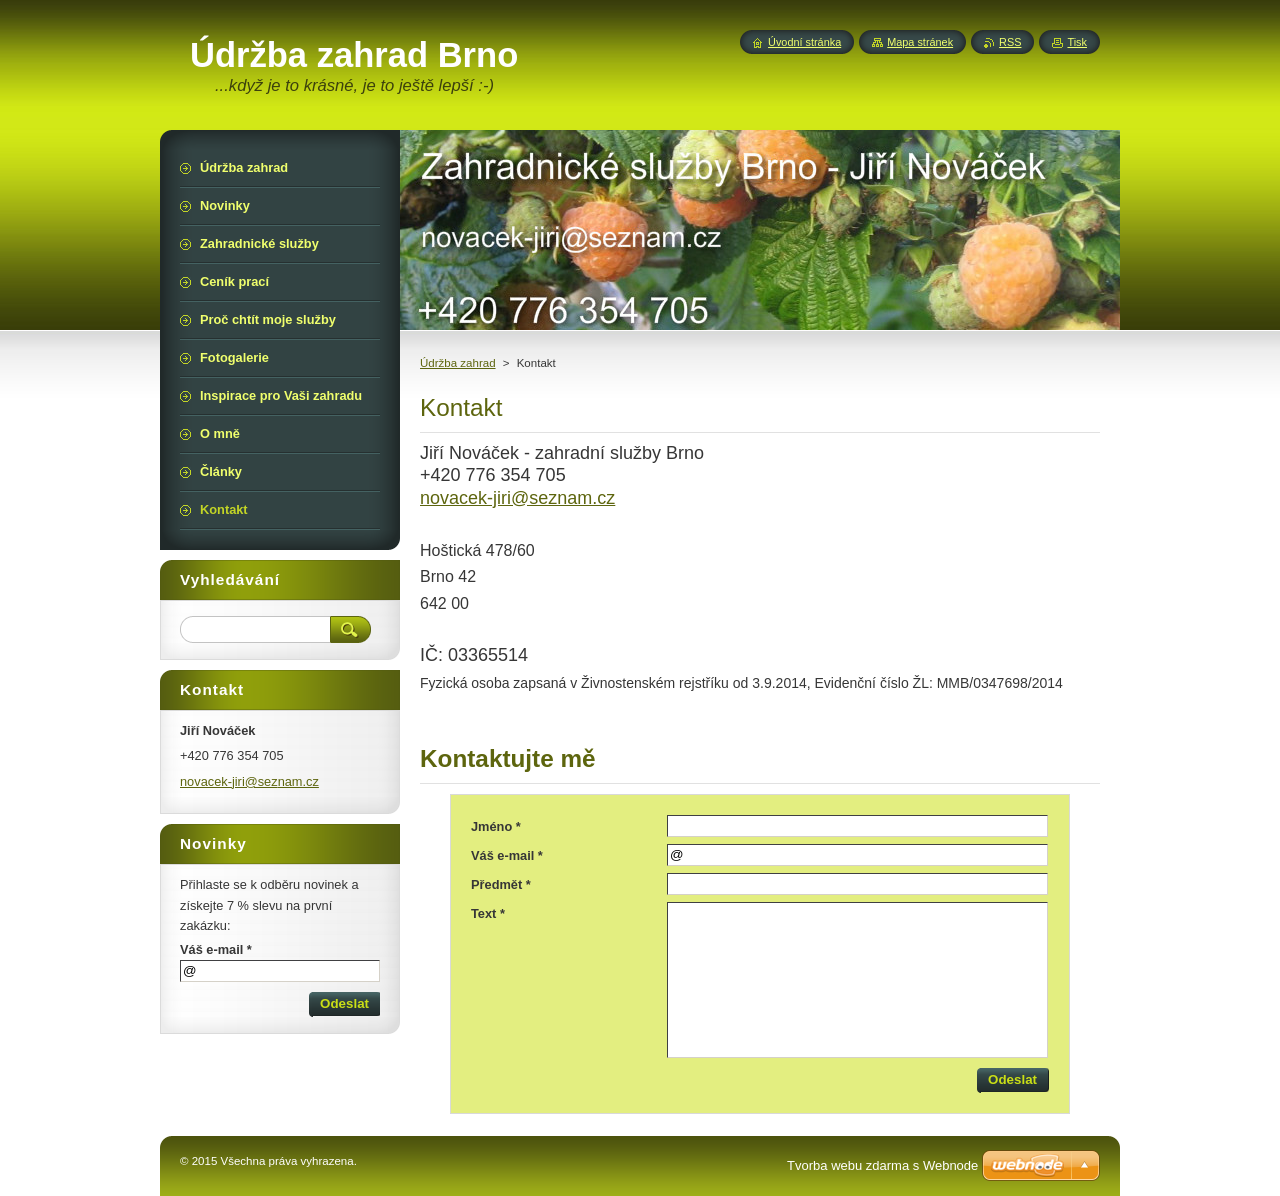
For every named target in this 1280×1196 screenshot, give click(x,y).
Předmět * (501, 884)
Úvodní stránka (804, 42)
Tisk (1077, 42)
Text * (488, 913)
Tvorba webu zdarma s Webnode (882, 1165)
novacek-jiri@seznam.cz (517, 498)
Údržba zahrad (458, 363)
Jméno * (496, 826)
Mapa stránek (920, 42)
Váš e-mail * (507, 855)
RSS (1010, 42)
